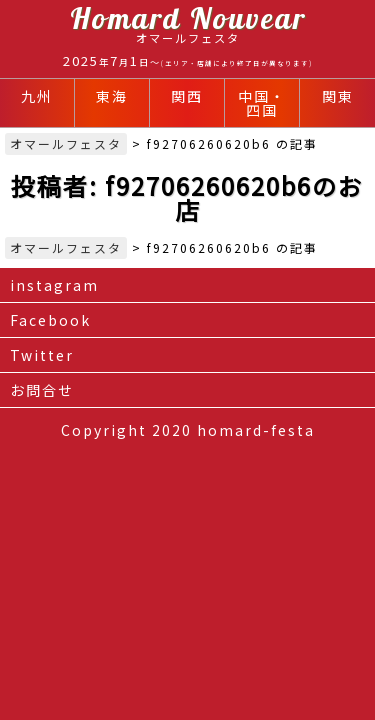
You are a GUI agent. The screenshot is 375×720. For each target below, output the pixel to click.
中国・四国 (262, 103)
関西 (187, 96)
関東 (338, 96)
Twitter (42, 355)
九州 (37, 96)
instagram (54, 285)
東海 (112, 96)
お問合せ (42, 390)
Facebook (50, 320)
